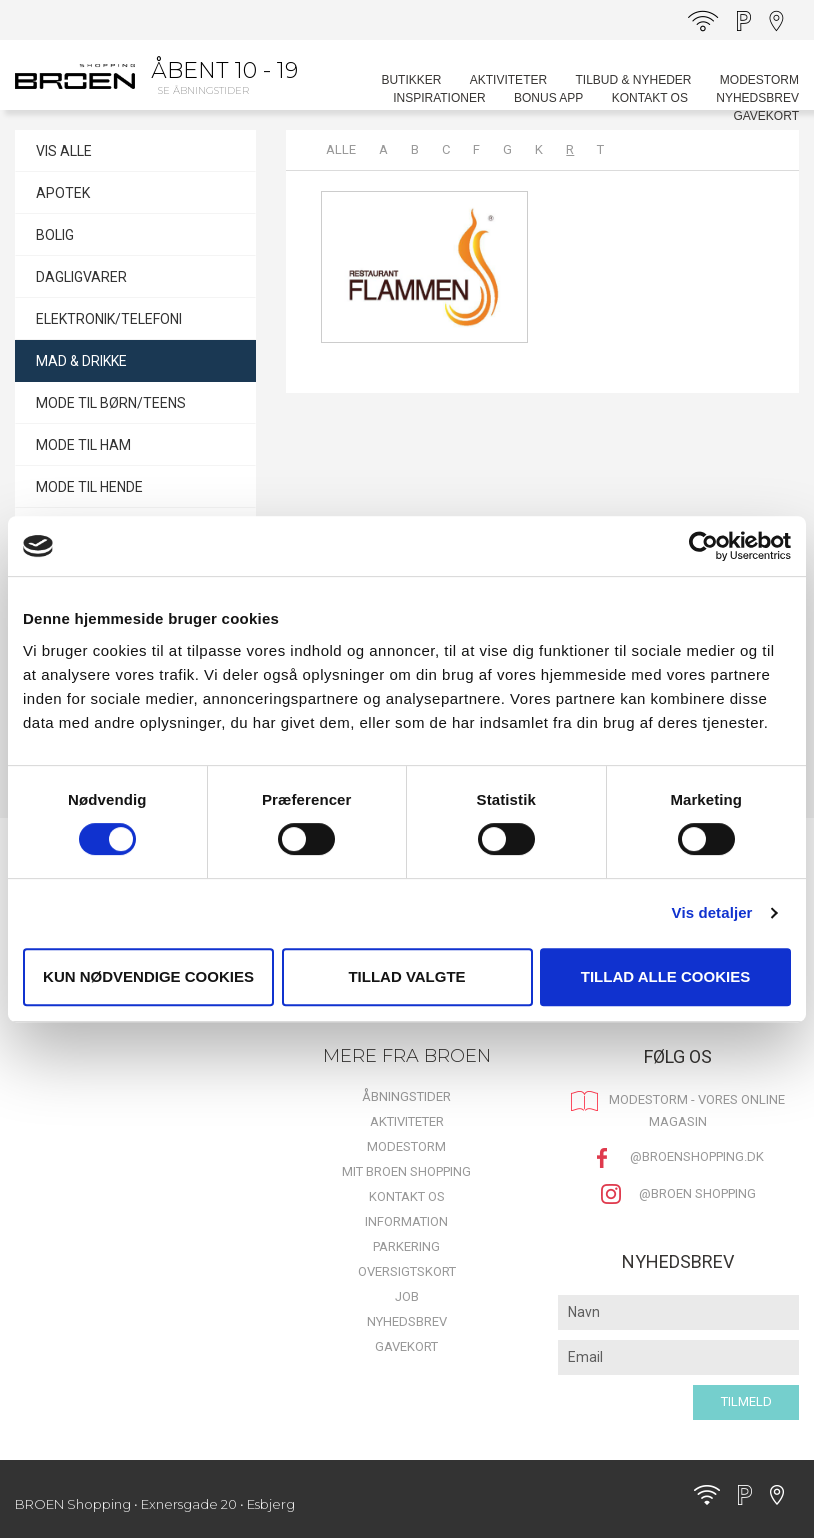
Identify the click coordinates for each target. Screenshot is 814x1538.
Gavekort (766, 116)
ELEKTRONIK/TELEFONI (109, 319)
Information (406, 1221)
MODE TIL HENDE (89, 487)
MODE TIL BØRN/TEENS (111, 403)
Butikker (411, 80)
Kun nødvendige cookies (148, 976)
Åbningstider (406, 1096)
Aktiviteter (508, 80)
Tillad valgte (406, 976)
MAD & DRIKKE (81, 361)
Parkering (406, 1246)
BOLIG (55, 235)
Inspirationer (439, 98)
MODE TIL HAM (83, 445)
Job (407, 1296)
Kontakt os (650, 98)
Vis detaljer (712, 912)
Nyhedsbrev (757, 98)
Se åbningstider (203, 90)
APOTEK (63, 193)
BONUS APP (548, 98)
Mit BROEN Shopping (406, 1171)
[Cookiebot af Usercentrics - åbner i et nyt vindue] (703, 546)
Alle (341, 149)
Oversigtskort (407, 1271)
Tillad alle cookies (665, 976)
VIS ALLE (64, 151)
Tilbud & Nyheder (633, 80)
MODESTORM (759, 80)
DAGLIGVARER (81, 277)
